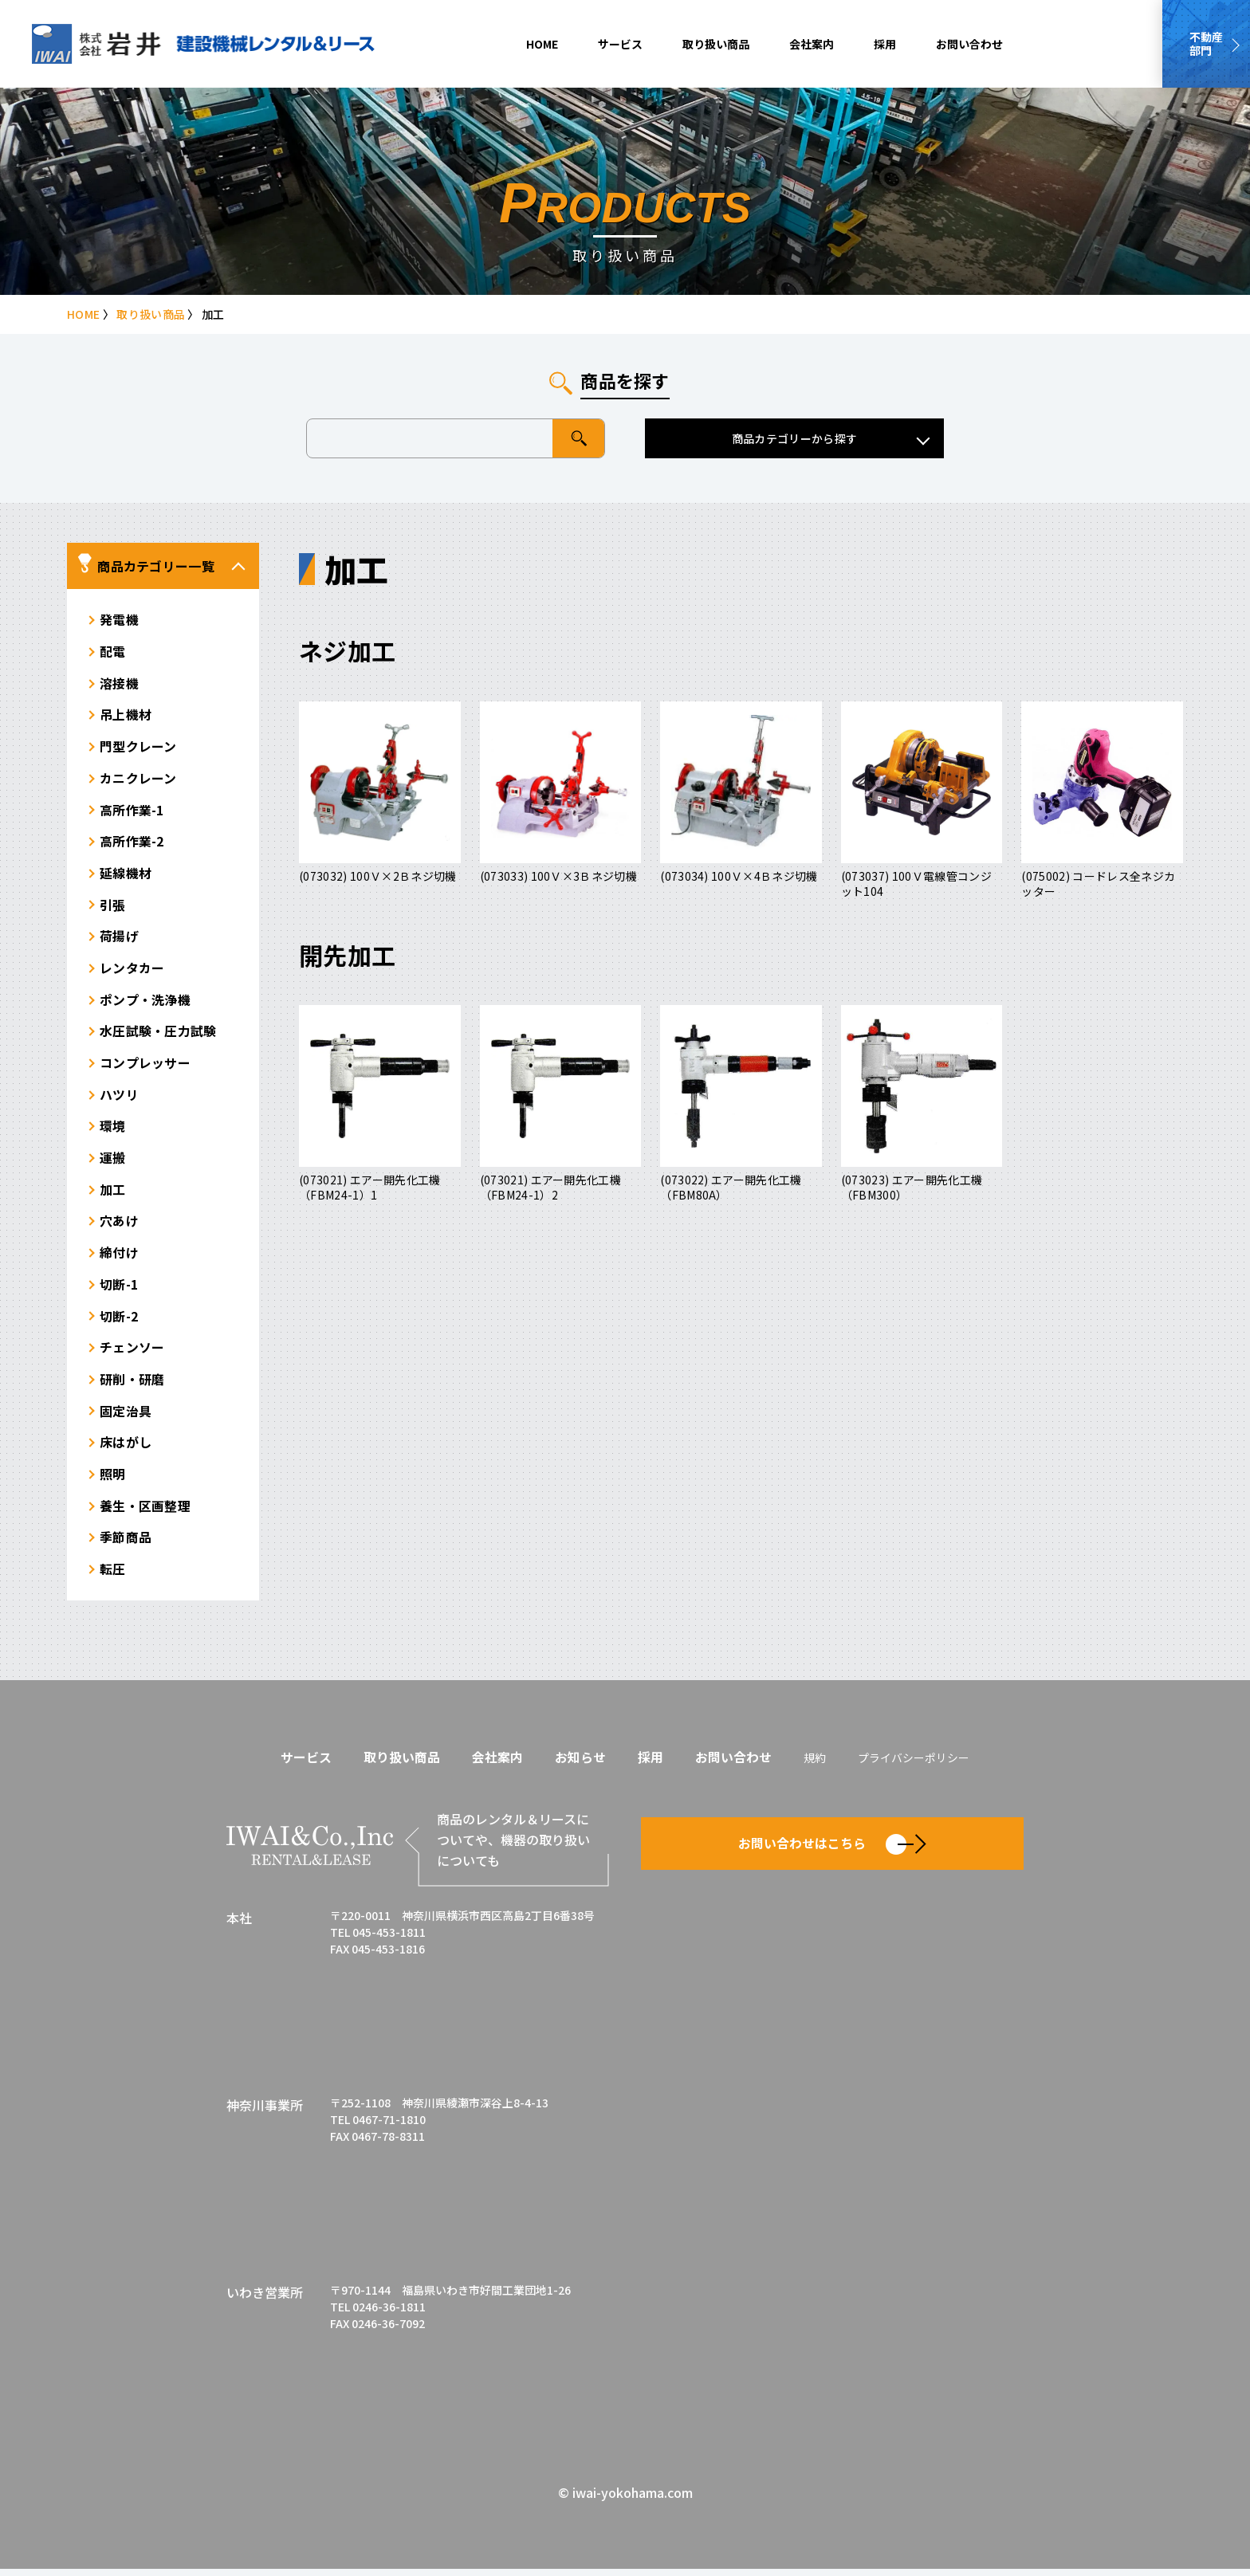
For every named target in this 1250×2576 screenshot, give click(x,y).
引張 (113, 907)
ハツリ (119, 1098)
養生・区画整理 (145, 1512)
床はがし (125, 1449)
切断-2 (119, 1321)
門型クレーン (138, 747)
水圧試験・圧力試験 (158, 1034)
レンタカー (132, 970)
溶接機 (119, 683)
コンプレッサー (145, 1066)
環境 (113, 1130)
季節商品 (125, 1544)
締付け (119, 1257)
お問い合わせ (969, 44)
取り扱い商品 (715, 44)
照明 (113, 1480)
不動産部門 (1206, 43)
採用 (885, 44)
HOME (542, 44)
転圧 (113, 1576)
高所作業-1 (132, 811)
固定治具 (125, 1417)
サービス (620, 44)
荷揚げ (119, 938)
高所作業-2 (132, 843)
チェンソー (132, 1353)
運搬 (113, 1162)
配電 (113, 652)
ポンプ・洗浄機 (145, 1002)
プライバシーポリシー (913, 1765)
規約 (815, 1765)
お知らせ (580, 1763)
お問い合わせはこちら (832, 1850)
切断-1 (119, 1289)
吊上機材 (125, 715)
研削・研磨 (132, 1385)
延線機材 (125, 875)
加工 (113, 1194)
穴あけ (119, 1225)
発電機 (119, 620)
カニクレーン (138, 779)
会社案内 (811, 44)
